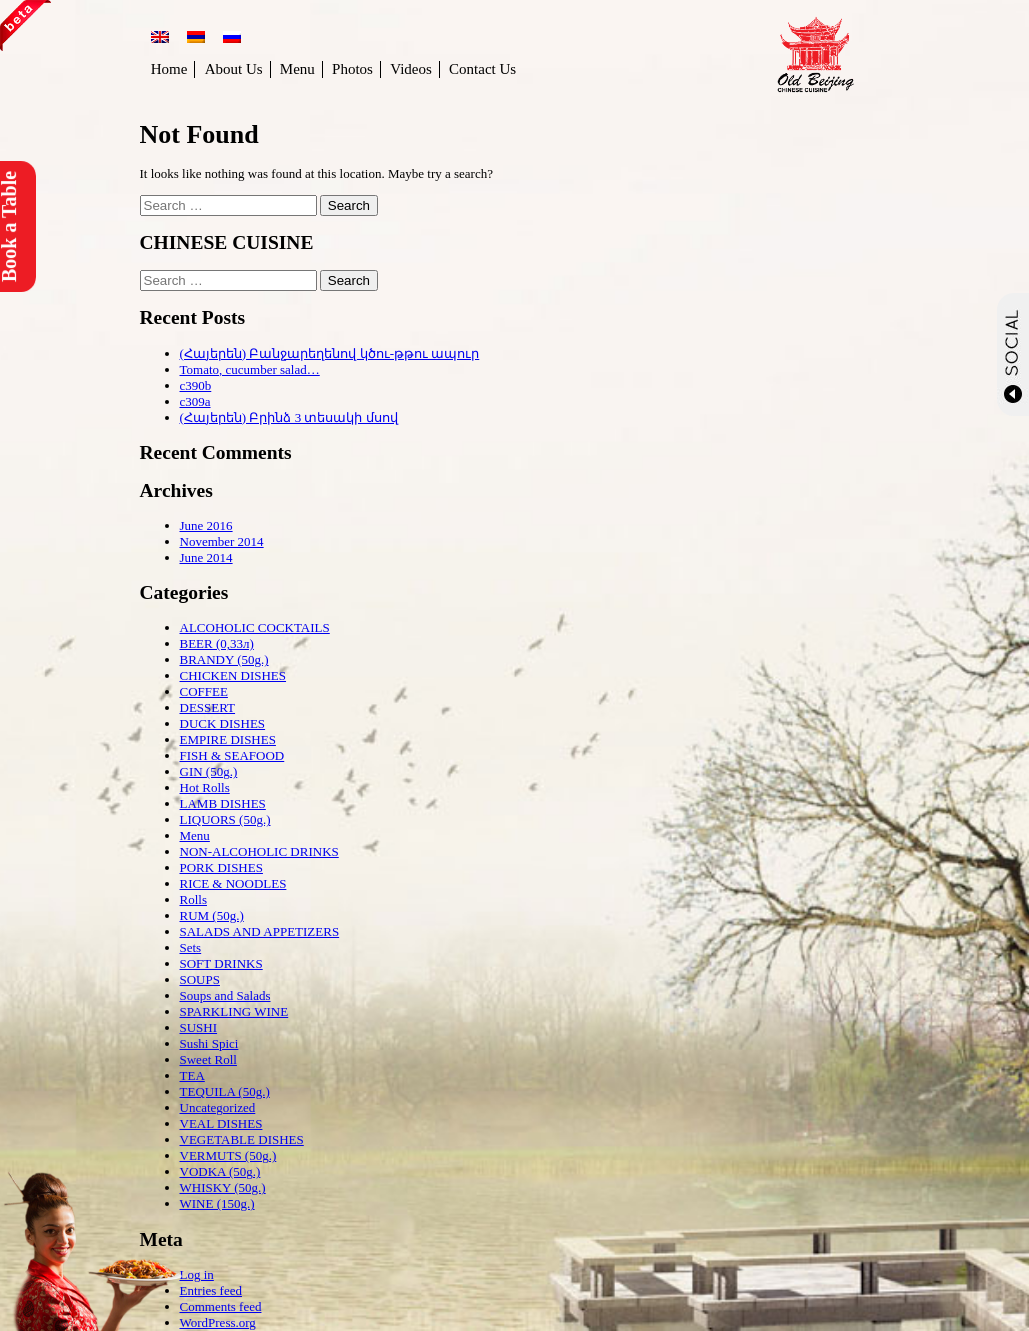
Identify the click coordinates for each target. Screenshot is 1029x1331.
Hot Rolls (205, 787)
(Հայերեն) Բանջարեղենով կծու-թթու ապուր (330, 353)
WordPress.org (218, 1322)
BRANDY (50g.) (224, 659)
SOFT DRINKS (221, 963)
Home (169, 69)
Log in (197, 1274)
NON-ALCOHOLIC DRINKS (259, 851)
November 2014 (222, 541)
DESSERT (208, 707)
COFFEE (204, 691)
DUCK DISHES (223, 723)
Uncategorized (218, 1107)
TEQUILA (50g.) (225, 1091)
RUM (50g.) (212, 915)
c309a (195, 401)
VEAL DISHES (221, 1123)
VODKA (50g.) (220, 1171)
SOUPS (200, 979)
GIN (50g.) (209, 771)
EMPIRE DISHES (228, 739)
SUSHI (199, 1027)
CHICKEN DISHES (233, 675)
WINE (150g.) (217, 1203)
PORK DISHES (221, 867)
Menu (297, 69)
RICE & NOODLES (233, 883)
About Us (234, 69)
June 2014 (206, 557)
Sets (191, 947)
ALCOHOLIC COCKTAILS (255, 627)
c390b (196, 385)
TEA (192, 1075)
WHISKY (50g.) (223, 1187)
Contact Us (482, 69)
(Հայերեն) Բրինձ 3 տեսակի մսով (289, 417)
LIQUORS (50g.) (225, 819)
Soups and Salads (225, 995)
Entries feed (211, 1290)
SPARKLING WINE (234, 1011)
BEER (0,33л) (217, 643)
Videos (411, 69)
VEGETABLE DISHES (242, 1139)
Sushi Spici (209, 1043)
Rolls (193, 899)
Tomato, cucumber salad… (250, 369)
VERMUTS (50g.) (228, 1155)
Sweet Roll (208, 1059)
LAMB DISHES (223, 803)
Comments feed (221, 1306)
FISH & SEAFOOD (232, 755)
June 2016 (206, 525)
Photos (352, 69)
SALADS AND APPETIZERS (260, 931)
